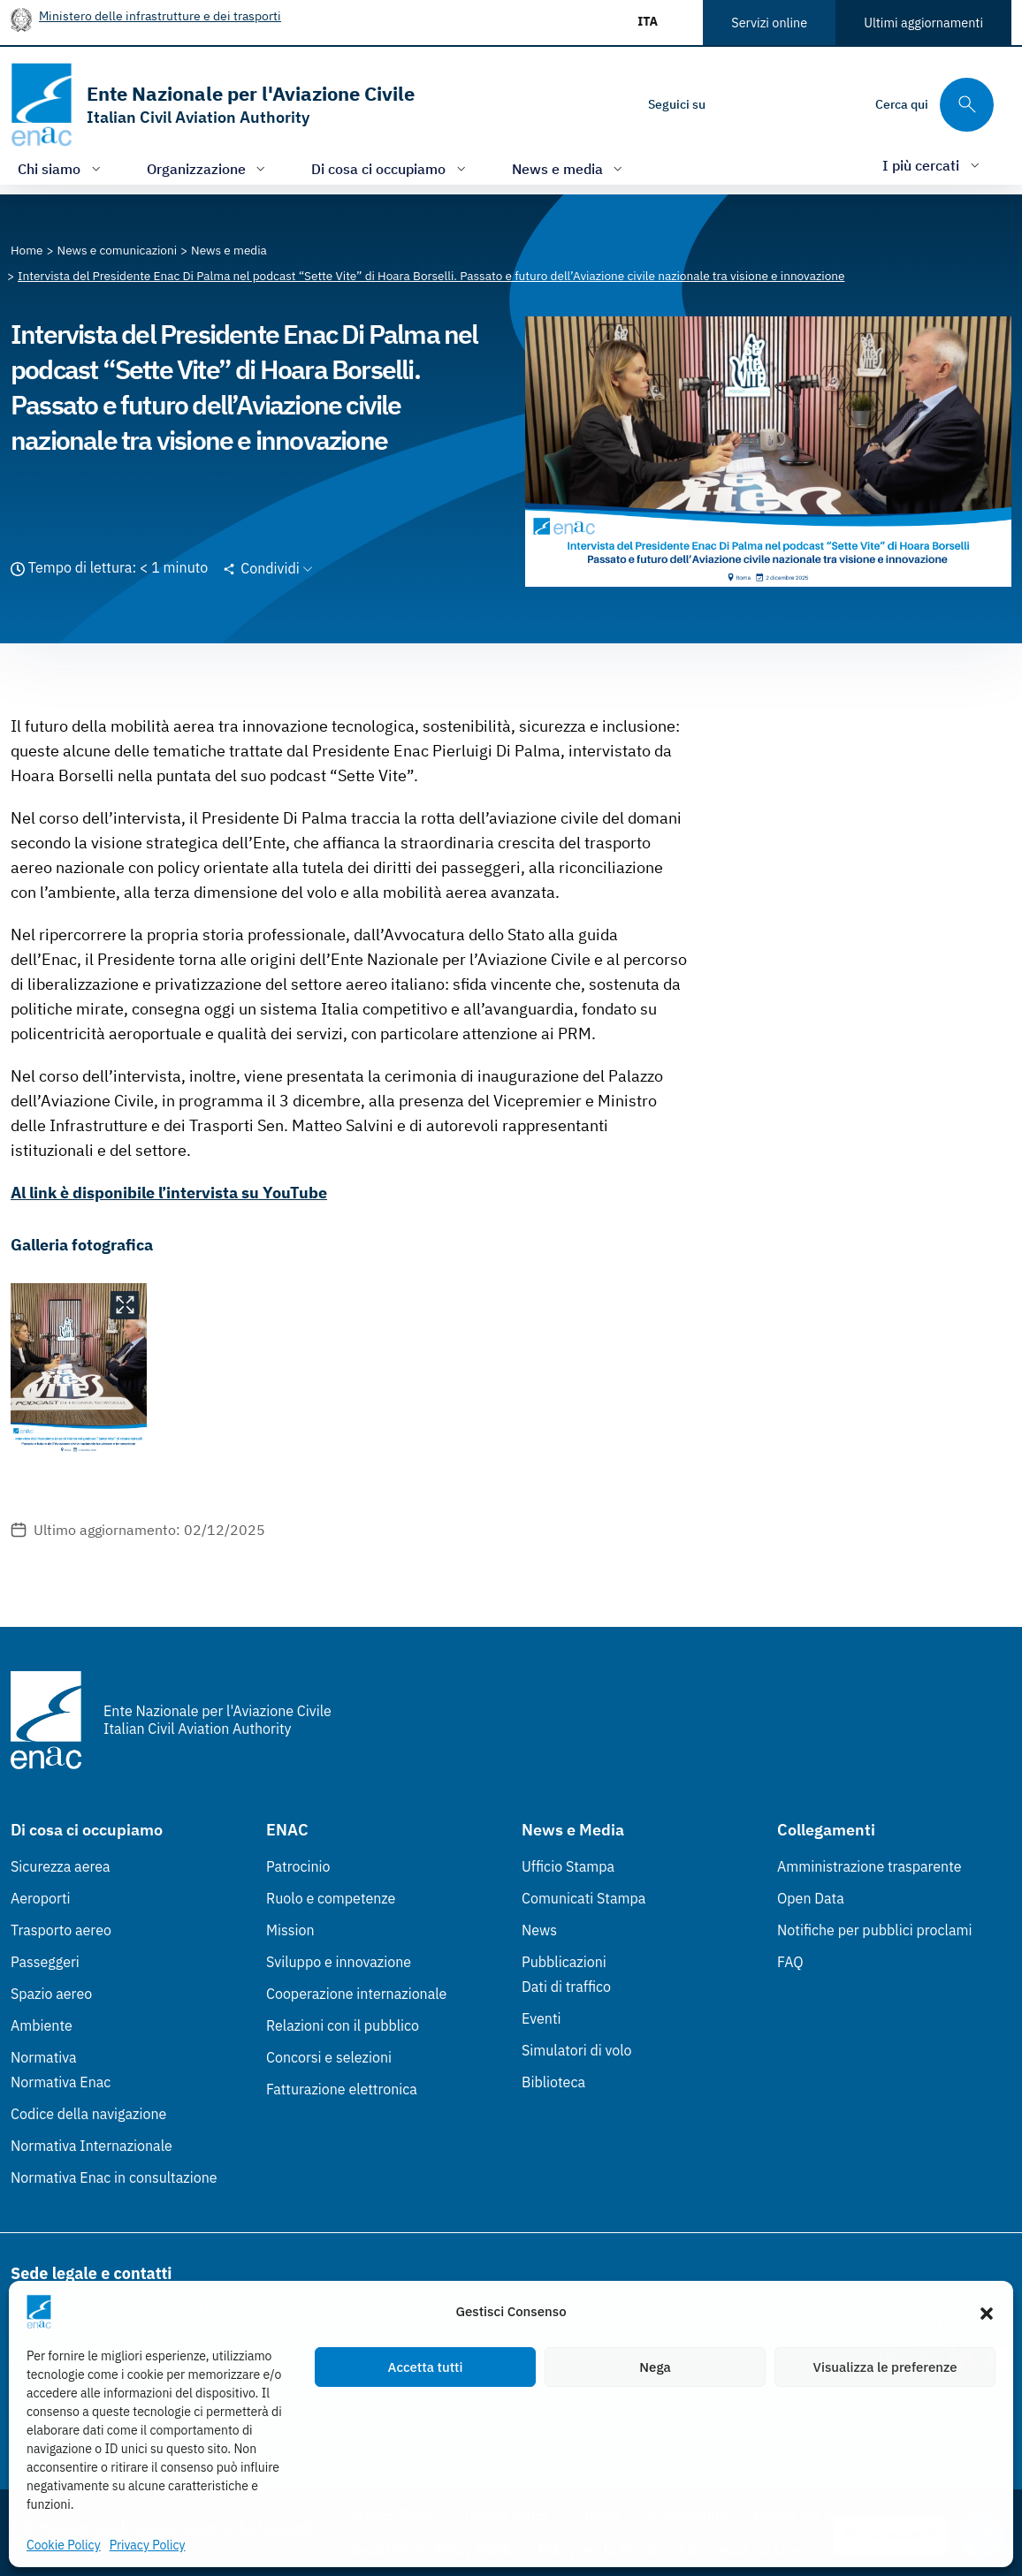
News (539, 1930)
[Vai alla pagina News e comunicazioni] (117, 250)
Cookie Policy (64, 2545)
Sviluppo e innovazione (338, 1962)
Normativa (44, 2057)
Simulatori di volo (576, 2050)
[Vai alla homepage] (213, 104)
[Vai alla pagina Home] (27, 250)
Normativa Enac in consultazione (114, 2177)
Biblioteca (553, 2082)
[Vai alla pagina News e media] (229, 250)
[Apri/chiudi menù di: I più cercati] (932, 165)
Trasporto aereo (61, 1930)
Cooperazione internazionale (356, 1993)
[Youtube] (840, 104)
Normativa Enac (61, 2082)
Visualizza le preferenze (885, 2367)
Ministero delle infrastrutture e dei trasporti (160, 15)
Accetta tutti (425, 2367)
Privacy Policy (148, 2545)
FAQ (790, 1962)
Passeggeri (45, 1962)
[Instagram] (734, 104)
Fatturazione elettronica (341, 2089)
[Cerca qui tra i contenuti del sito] (934, 105)
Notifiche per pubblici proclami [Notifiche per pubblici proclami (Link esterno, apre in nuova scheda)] (874, 1930)
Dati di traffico (566, 1986)
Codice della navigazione (88, 2114)
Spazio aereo (51, 1993)
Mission (290, 1930)
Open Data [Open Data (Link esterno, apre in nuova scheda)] (810, 1898)
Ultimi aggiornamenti (923, 22)
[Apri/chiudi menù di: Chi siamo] (61, 168)
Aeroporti (41, 1898)
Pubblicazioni (564, 1962)
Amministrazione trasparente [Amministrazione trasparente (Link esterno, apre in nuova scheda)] (869, 1866)
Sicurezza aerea (61, 1866)
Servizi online (769, 22)
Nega (654, 2367)
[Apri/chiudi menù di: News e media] (569, 168)
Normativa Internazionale (91, 2145)
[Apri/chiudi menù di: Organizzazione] (208, 168)
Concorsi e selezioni (329, 2057)
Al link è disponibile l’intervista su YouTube (169, 1192)
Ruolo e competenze (330, 1898)
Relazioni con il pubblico (342, 2025)
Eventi (541, 2018)
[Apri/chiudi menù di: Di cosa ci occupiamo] (390, 168)
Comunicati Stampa (583, 1898)
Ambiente (41, 2025)
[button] (986, 2312)
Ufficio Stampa (568, 1866)
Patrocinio (298, 1866)
